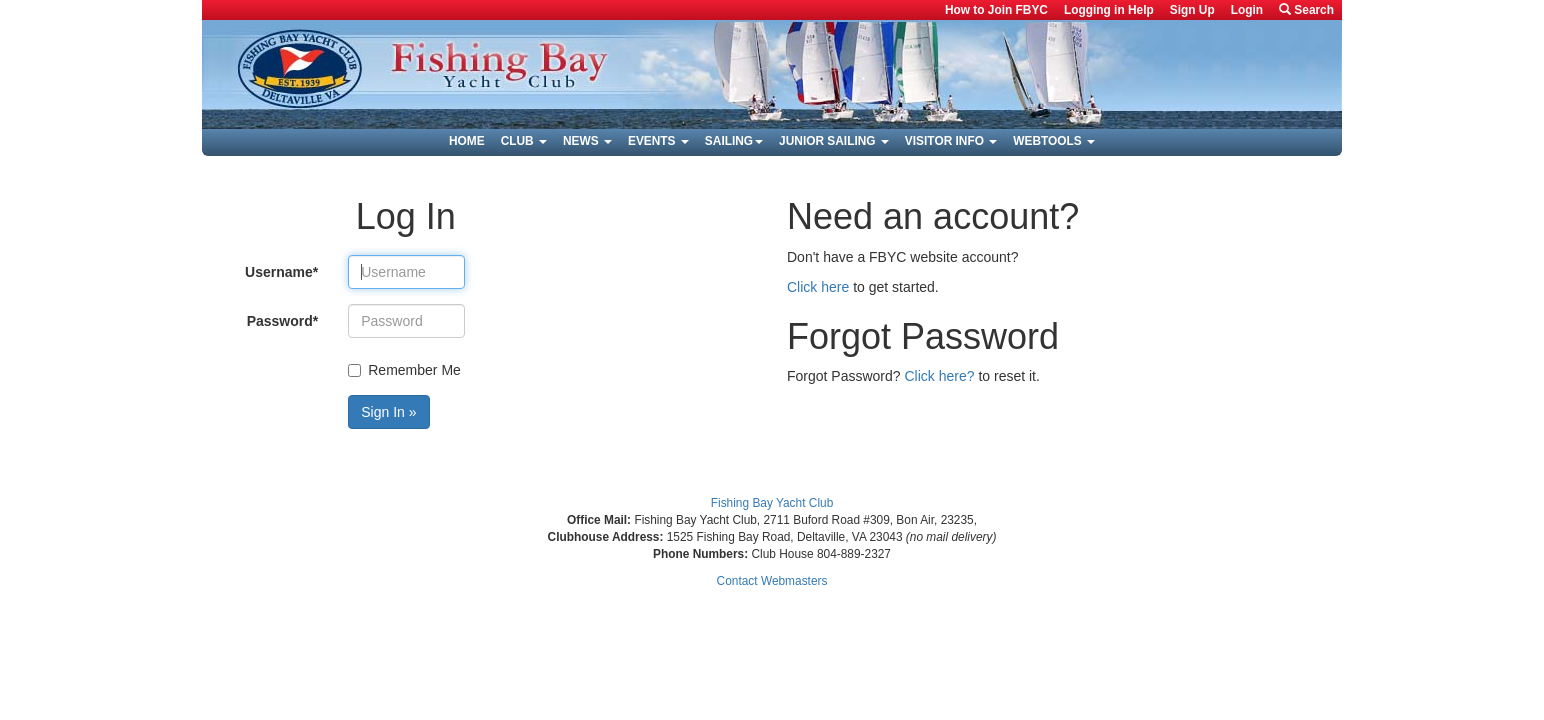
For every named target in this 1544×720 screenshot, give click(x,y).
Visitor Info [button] (951, 141)
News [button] (587, 141)
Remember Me (404, 370)
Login (1247, 10)
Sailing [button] (734, 141)
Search (1306, 10)
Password (283, 321)
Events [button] (658, 141)
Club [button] (524, 141)
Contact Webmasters (772, 581)
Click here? (940, 376)
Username (281, 272)
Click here (818, 287)
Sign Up (1192, 10)
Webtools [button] (1054, 141)
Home (467, 141)
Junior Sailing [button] (834, 141)
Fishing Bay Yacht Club (772, 503)
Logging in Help (1109, 10)
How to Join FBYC (996, 10)
